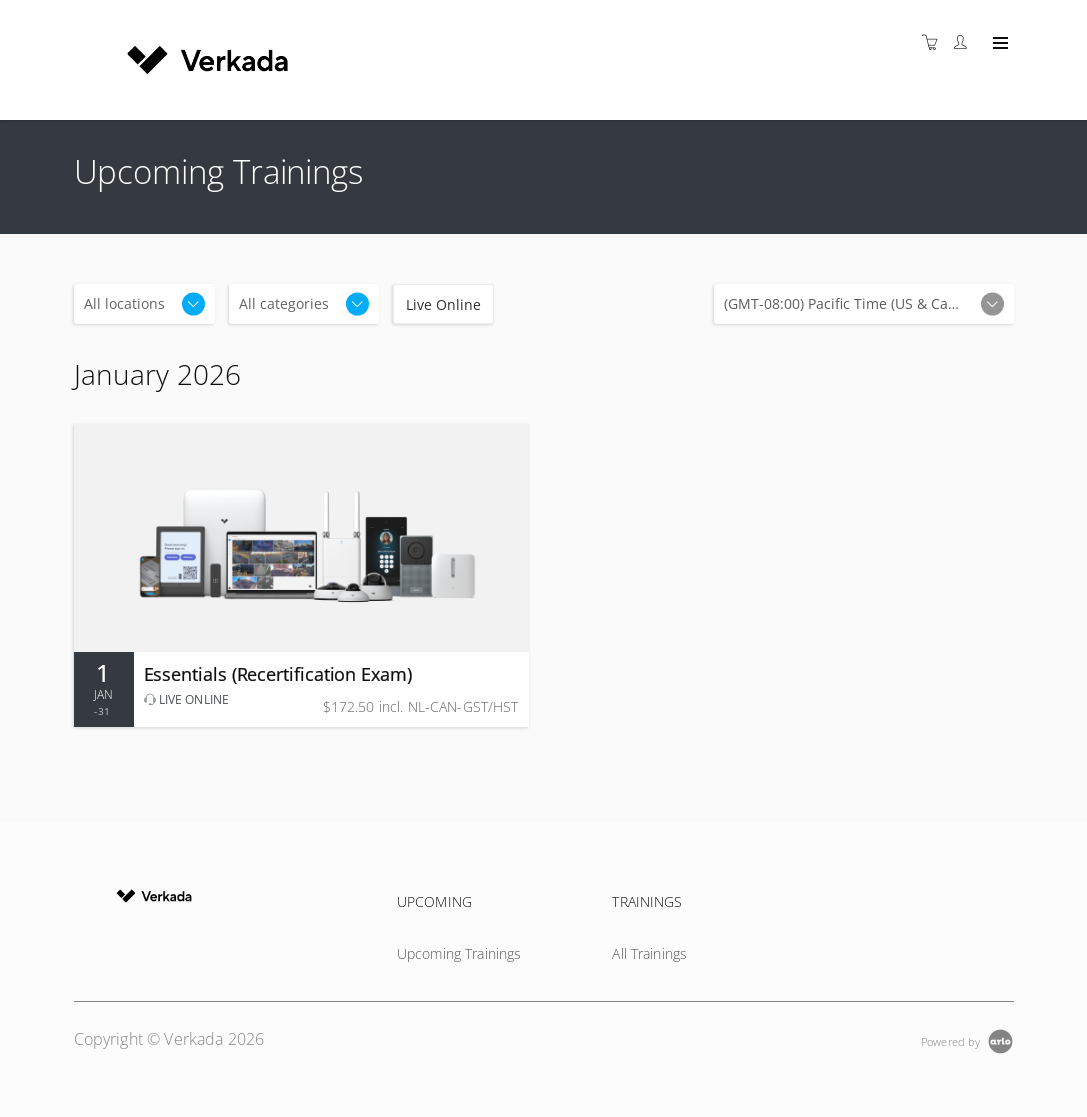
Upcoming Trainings (459, 953)
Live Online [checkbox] (443, 304)
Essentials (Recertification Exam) (278, 674)
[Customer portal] (965, 42)
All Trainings (649, 953)
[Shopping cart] (935, 42)
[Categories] (304, 304)
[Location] (144, 304)
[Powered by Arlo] (967, 1039)
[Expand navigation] (998, 44)
